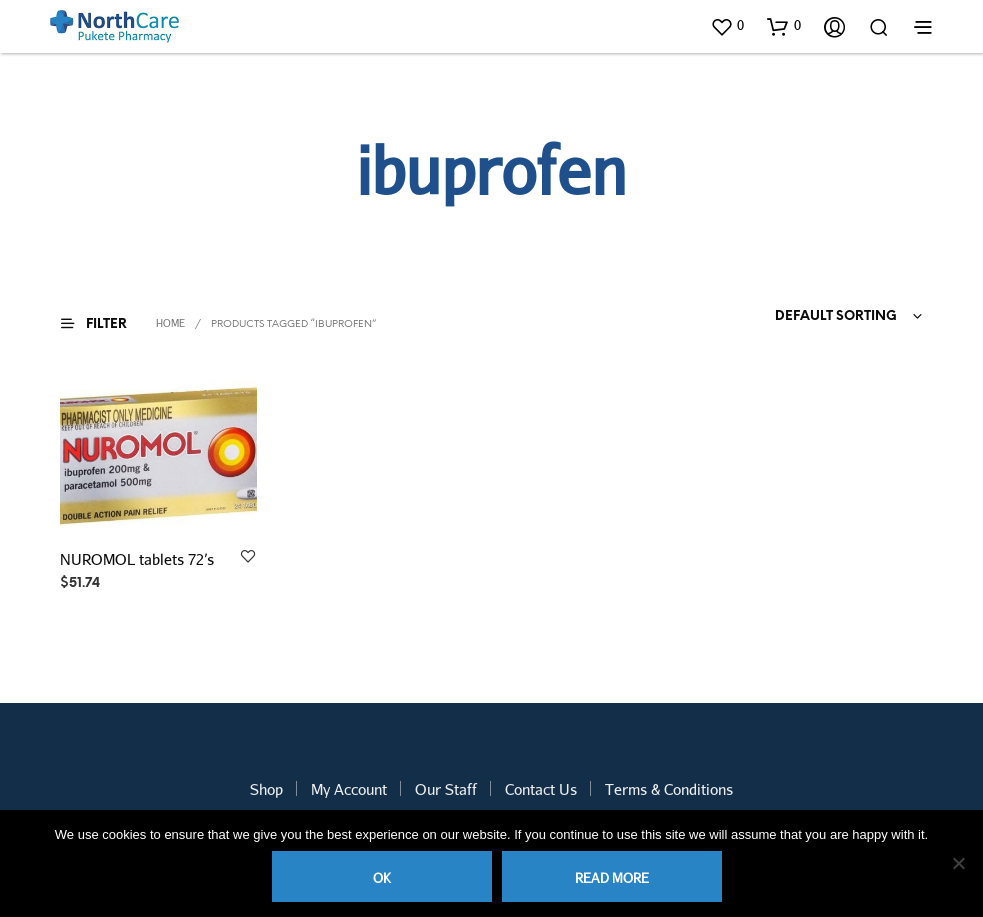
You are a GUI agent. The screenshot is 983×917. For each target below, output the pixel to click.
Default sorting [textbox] (836, 316)
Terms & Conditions (669, 789)
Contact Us (541, 789)
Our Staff (446, 789)
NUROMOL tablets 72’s (137, 559)
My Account (349, 789)
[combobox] (801, 317)
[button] (727, 26)
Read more (612, 878)
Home (170, 323)
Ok (382, 878)
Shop (266, 789)
